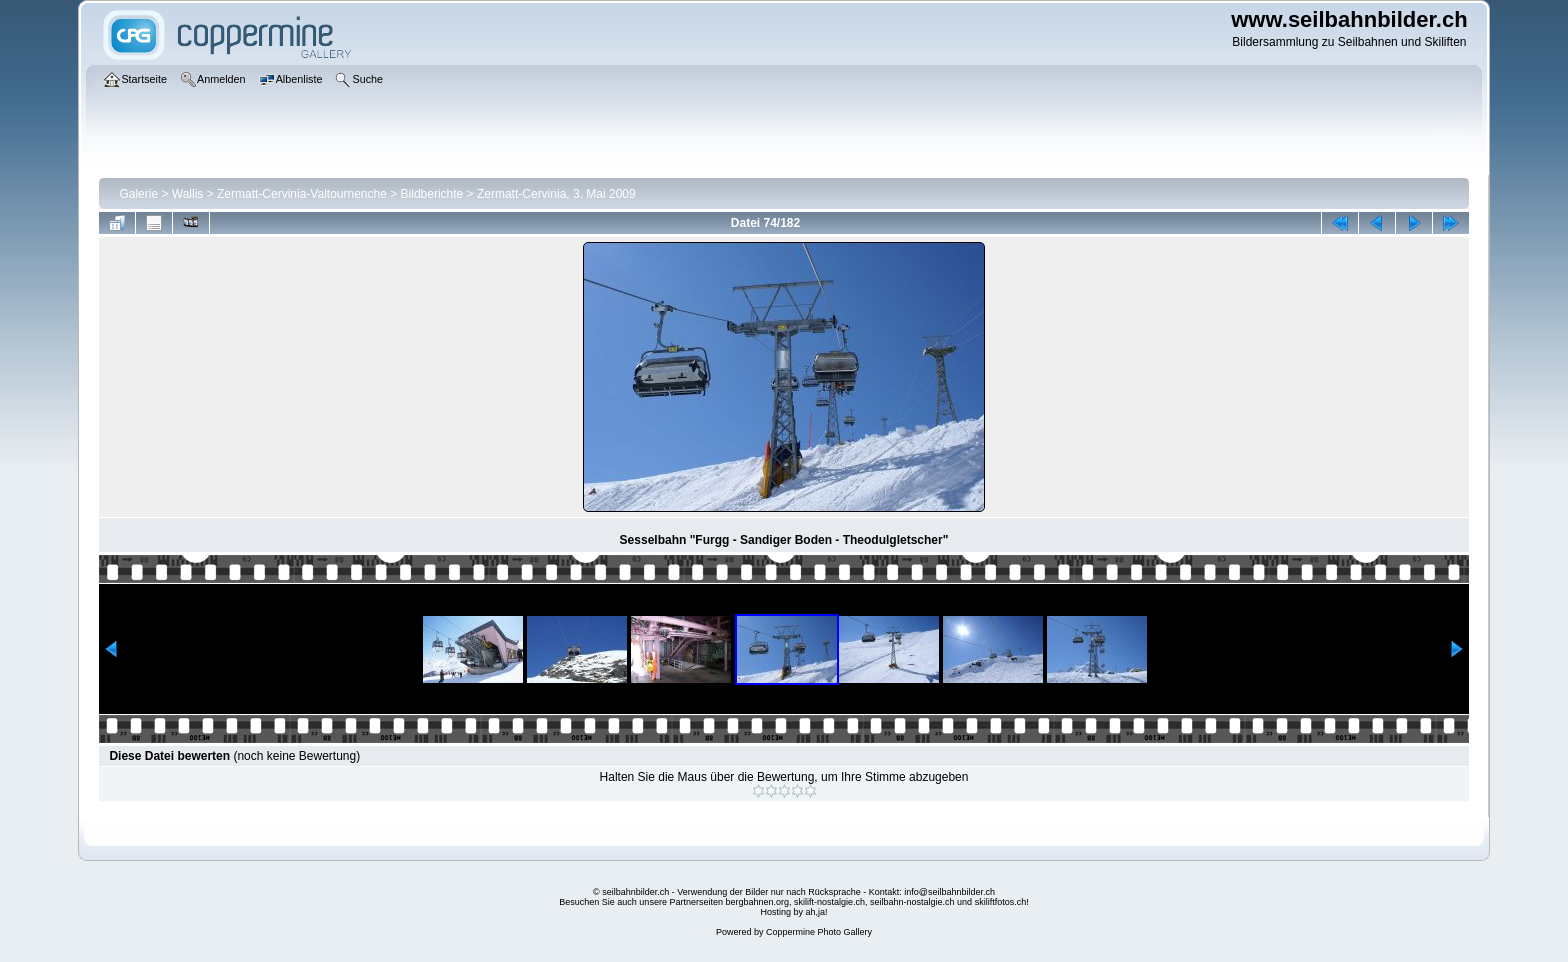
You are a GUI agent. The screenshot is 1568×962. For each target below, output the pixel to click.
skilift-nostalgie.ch (829, 902)
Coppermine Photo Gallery (819, 932)
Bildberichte (432, 194)
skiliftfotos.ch (1001, 902)
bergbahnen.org (757, 902)
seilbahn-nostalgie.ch (912, 902)
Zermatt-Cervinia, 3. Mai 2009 (556, 194)
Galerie (138, 194)
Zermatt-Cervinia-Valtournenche (302, 194)
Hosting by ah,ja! (793, 912)
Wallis (188, 194)
